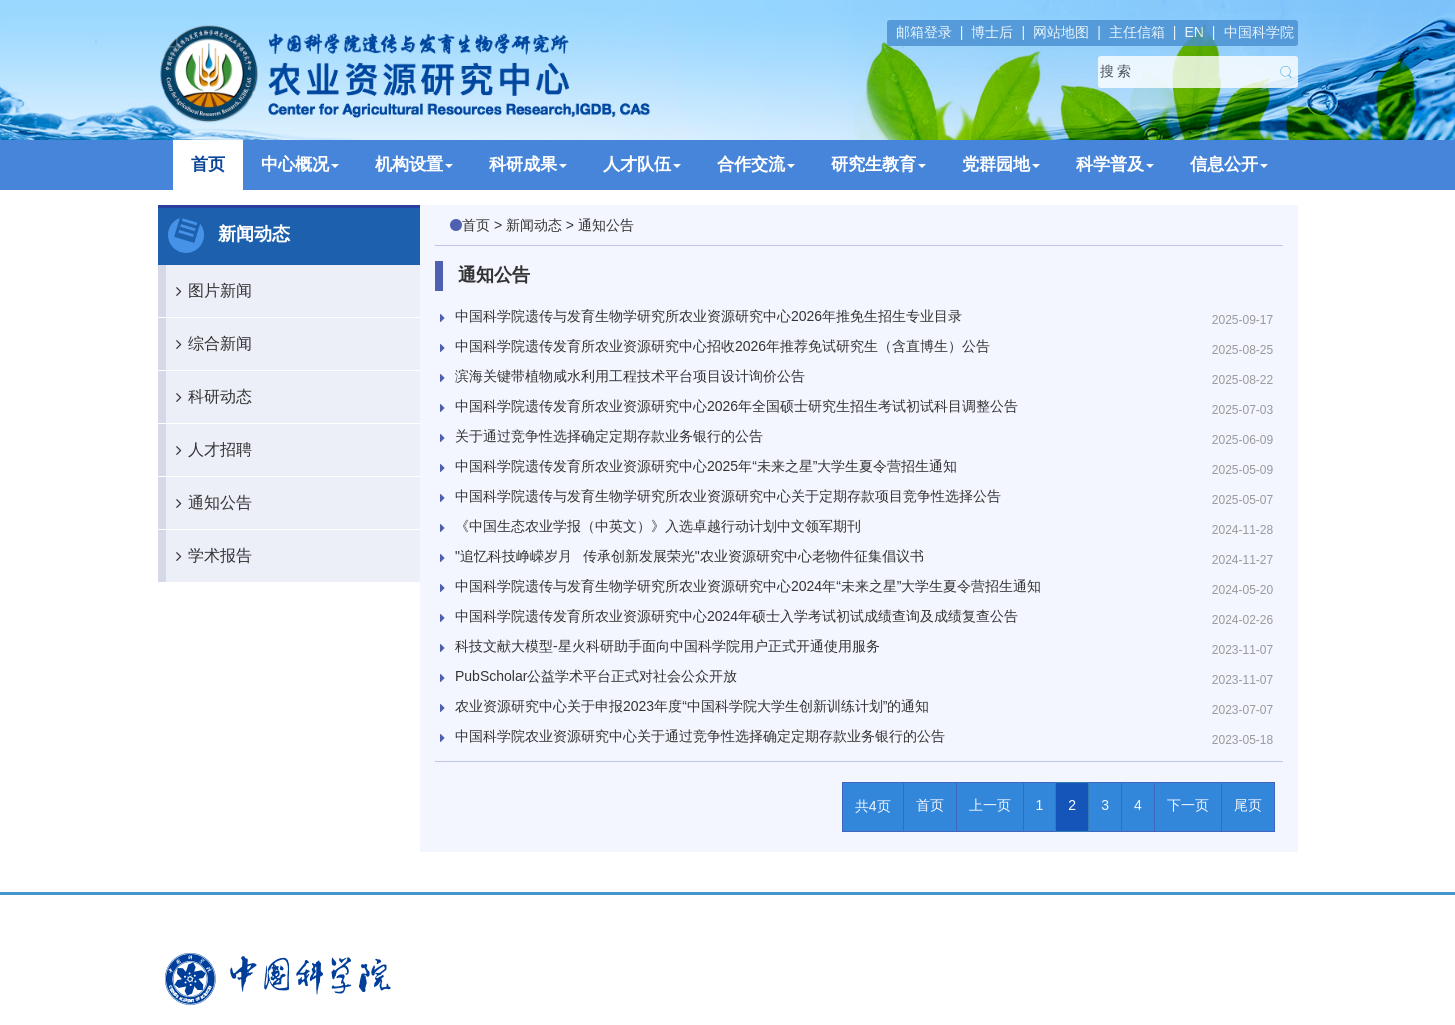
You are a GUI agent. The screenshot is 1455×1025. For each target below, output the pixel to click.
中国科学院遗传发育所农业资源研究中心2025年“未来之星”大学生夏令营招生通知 (706, 466)
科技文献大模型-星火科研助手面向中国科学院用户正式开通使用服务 (667, 646)
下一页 (1188, 805)
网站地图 (1061, 32)
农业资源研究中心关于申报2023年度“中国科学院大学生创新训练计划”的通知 (692, 706)
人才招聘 (209, 450)
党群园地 (1001, 164)
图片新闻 (209, 291)
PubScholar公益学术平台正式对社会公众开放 (596, 676)
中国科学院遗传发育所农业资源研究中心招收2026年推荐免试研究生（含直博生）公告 (722, 346)
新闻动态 (534, 225)
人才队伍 (642, 164)
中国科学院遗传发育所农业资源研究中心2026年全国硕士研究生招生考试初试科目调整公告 (736, 406)
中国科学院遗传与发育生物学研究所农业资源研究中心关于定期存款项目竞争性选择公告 (728, 496)
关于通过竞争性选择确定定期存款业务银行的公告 (609, 436)
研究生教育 (878, 164)
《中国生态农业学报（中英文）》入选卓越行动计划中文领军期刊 (658, 526)
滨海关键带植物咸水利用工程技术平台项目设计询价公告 (630, 376)
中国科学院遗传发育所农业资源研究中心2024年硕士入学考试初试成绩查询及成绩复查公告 (736, 616)
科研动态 (209, 397)
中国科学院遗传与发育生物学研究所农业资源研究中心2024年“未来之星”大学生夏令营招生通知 (748, 586)
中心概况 (300, 164)
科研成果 (528, 164)
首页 (208, 164)
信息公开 (1229, 164)
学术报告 (209, 556)
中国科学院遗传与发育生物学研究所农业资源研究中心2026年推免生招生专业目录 (708, 316)
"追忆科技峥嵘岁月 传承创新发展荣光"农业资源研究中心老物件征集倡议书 (689, 556)
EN (1193, 32)
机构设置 (414, 164)
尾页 (1248, 805)
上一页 (990, 805)
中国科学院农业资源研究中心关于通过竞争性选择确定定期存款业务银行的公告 (700, 736)
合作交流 (756, 164)
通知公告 (209, 503)
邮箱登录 (924, 32)
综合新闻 (209, 344)
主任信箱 (1137, 32)
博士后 (992, 32)
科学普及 (1115, 164)
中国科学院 (1259, 32)
